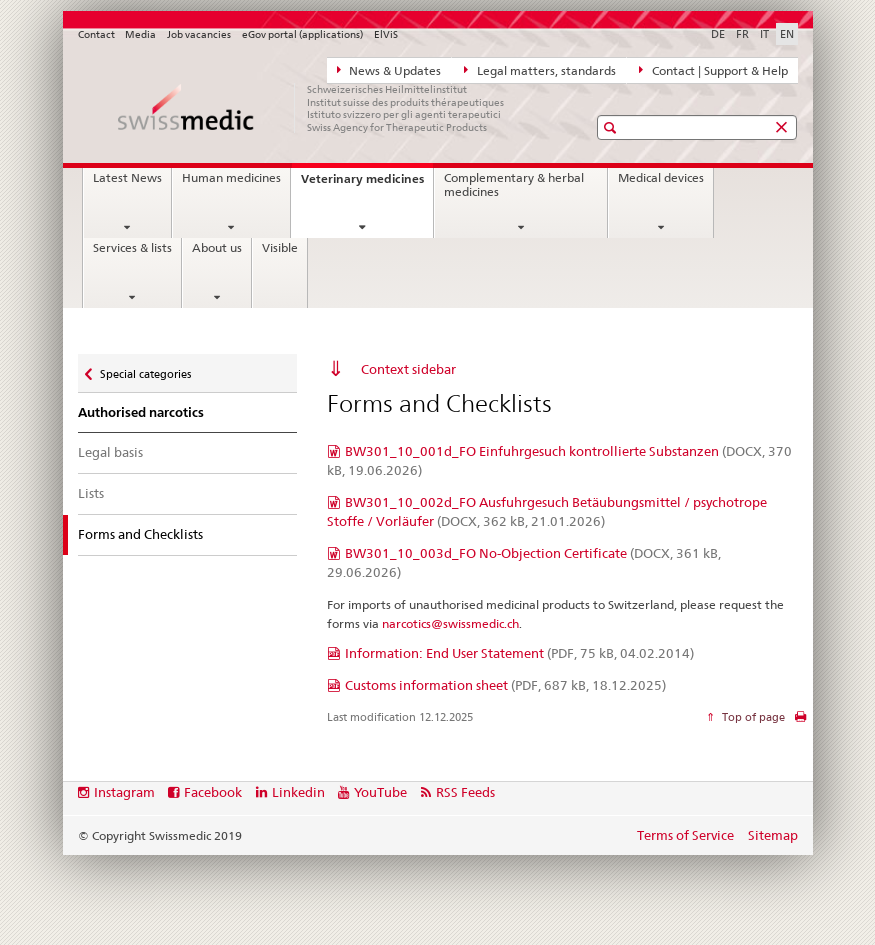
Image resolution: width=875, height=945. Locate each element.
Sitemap (773, 835)
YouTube (380, 792)
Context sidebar (408, 369)
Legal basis (110, 452)
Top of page (752, 717)
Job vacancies (199, 34)
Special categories (145, 369)
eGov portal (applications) (302, 34)
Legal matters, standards (540, 70)
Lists (91, 493)
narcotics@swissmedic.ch (450, 623)
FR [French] (742, 34)
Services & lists (132, 248)
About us (217, 248)
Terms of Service (685, 835)
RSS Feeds (465, 792)
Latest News (127, 178)
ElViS (386, 34)
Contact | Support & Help (713, 70)
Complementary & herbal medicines (514, 185)
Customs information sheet (505, 685)
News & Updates (389, 70)
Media (140, 34)
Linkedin (298, 792)
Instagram (124, 792)
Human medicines (231, 178)
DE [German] (718, 34)
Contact (96, 34)
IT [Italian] (764, 34)
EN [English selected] (787, 34)
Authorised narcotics (141, 412)
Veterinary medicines (367, 184)
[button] (612, 127)
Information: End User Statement (519, 653)
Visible (280, 248)
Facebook (213, 792)
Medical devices (661, 178)
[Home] (313, 108)
